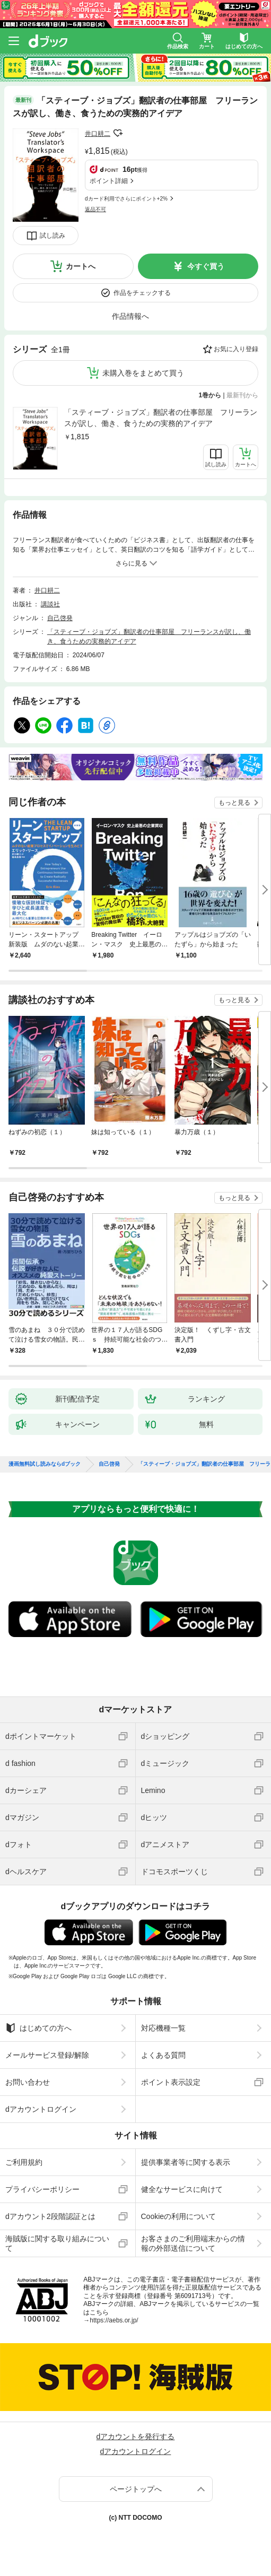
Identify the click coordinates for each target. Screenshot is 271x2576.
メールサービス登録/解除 (47, 2055)
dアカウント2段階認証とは (50, 2216)
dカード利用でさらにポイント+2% (126, 199)
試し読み (52, 235)
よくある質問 (163, 2055)
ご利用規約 (23, 2162)
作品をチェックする (142, 293)
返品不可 (95, 209)
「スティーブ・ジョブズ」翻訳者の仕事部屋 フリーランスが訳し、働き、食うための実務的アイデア (160, 418)
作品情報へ (130, 316)
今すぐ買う (205, 266)
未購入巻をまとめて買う (143, 373)
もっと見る (234, 802)
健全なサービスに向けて (182, 2189)
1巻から (210, 395)
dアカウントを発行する (136, 2436)
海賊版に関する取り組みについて (57, 2243)
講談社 (50, 604)
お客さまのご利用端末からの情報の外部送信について (193, 2243)
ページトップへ (136, 2489)
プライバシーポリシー (42, 2189)
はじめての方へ (38, 2028)
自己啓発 (60, 618)
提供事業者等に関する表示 (185, 2162)
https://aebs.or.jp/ (114, 2320)
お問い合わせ (27, 2082)
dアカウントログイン (40, 2109)
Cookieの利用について (178, 2216)
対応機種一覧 (163, 2028)
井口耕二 (97, 133)
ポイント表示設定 (170, 2082)
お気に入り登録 (236, 349)
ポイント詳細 (109, 181)
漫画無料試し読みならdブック (44, 1464)
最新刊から (242, 395)
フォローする (117, 133)
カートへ (80, 266)
